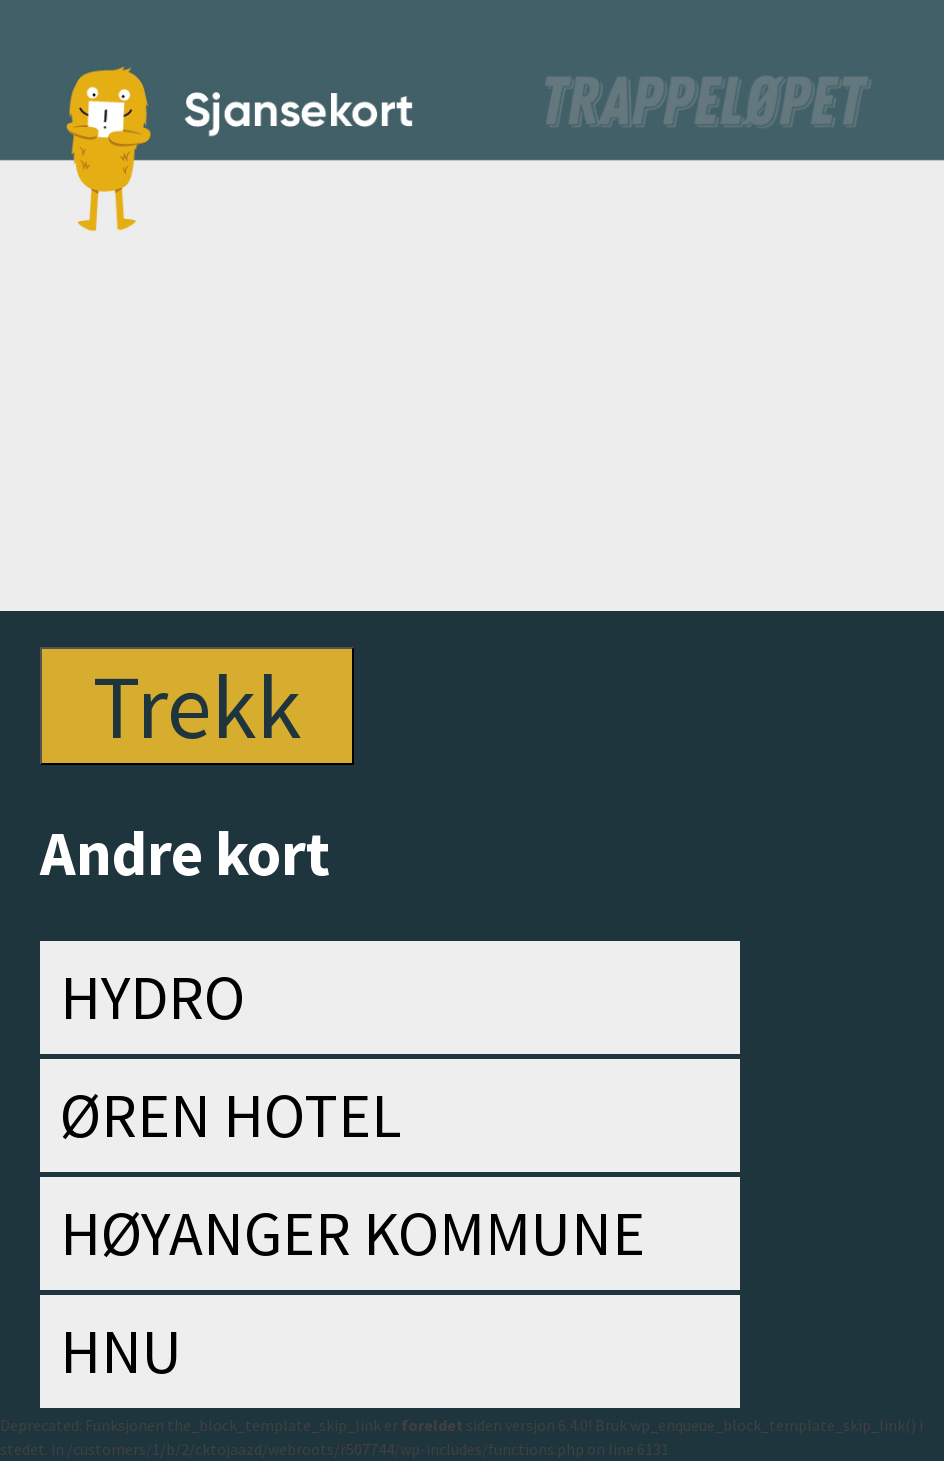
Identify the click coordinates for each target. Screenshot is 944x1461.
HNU (121, 1351)
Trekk (197, 706)
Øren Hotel (231, 1115)
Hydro (152, 997)
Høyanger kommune (352, 1233)
